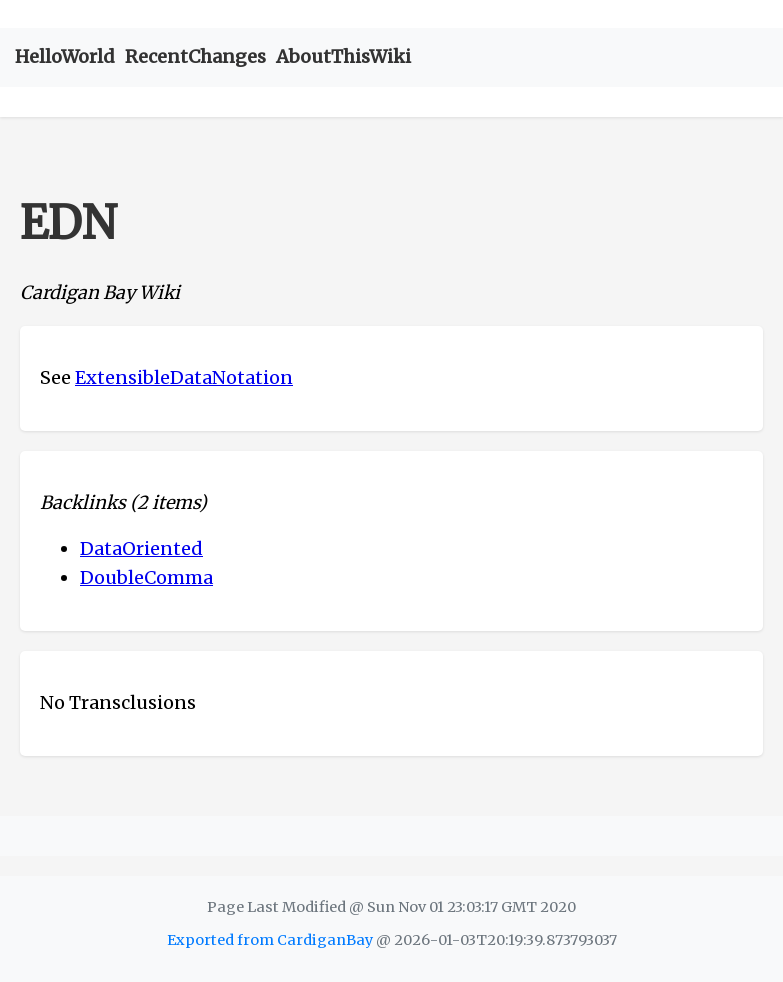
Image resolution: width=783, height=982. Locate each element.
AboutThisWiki (343, 56)
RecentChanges (195, 56)
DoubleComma (146, 577)
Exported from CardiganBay (270, 940)
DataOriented (141, 548)
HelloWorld (65, 56)
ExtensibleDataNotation (184, 377)
